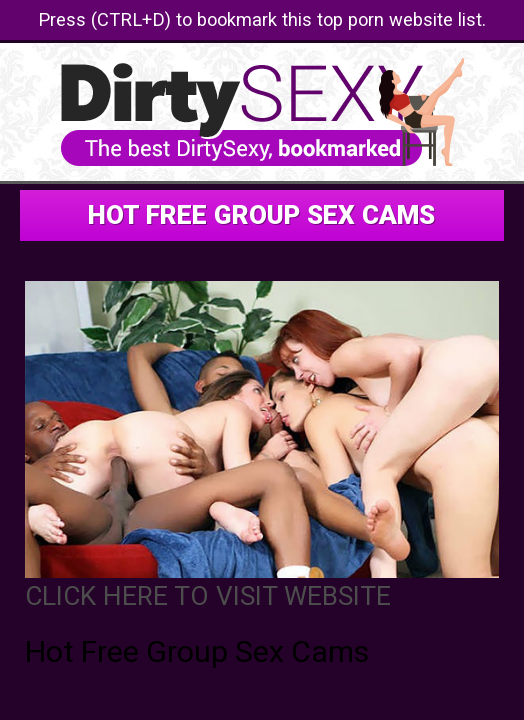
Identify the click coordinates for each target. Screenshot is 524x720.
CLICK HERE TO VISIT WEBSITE (208, 596)
